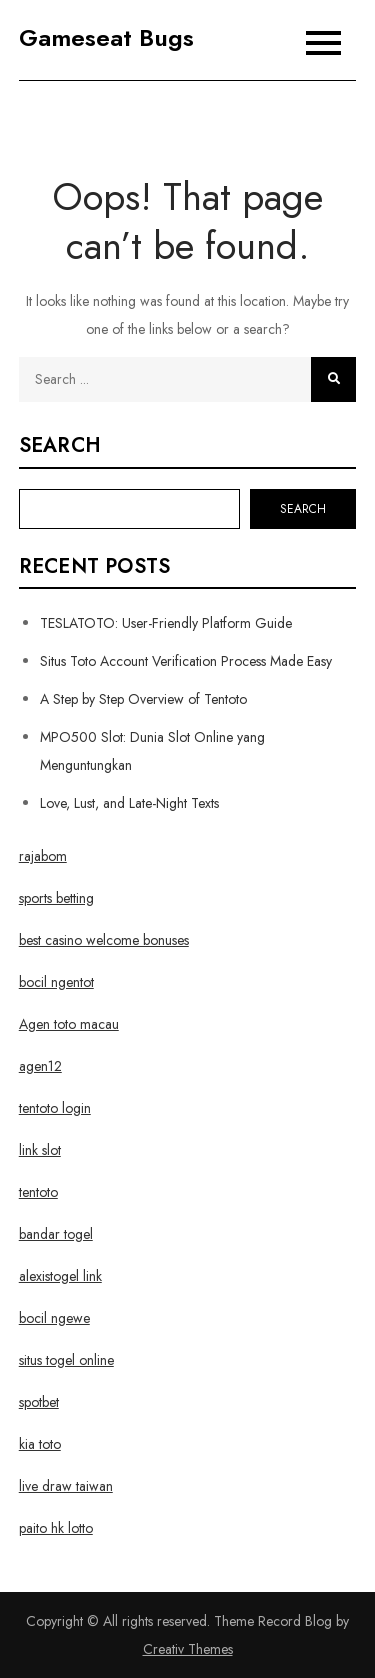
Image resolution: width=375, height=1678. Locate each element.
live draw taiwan (66, 1486)
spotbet (39, 1402)
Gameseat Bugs (106, 37)
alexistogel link (60, 1276)
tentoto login (55, 1108)
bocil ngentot (56, 982)
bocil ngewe (54, 1318)
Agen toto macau (69, 1024)
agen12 (40, 1066)
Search (60, 446)
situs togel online (66, 1360)
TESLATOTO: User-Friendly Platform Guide (166, 623)
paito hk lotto (56, 1528)
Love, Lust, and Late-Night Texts (129, 803)
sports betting (56, 898)
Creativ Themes (188, 1649)
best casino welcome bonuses (104, 940)
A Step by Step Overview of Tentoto (143, 699)
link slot (40, 1150)
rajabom (43, 856)
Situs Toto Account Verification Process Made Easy (186, 661)
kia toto (40, 1444)
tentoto (38, 1192)
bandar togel (56, 1234)
